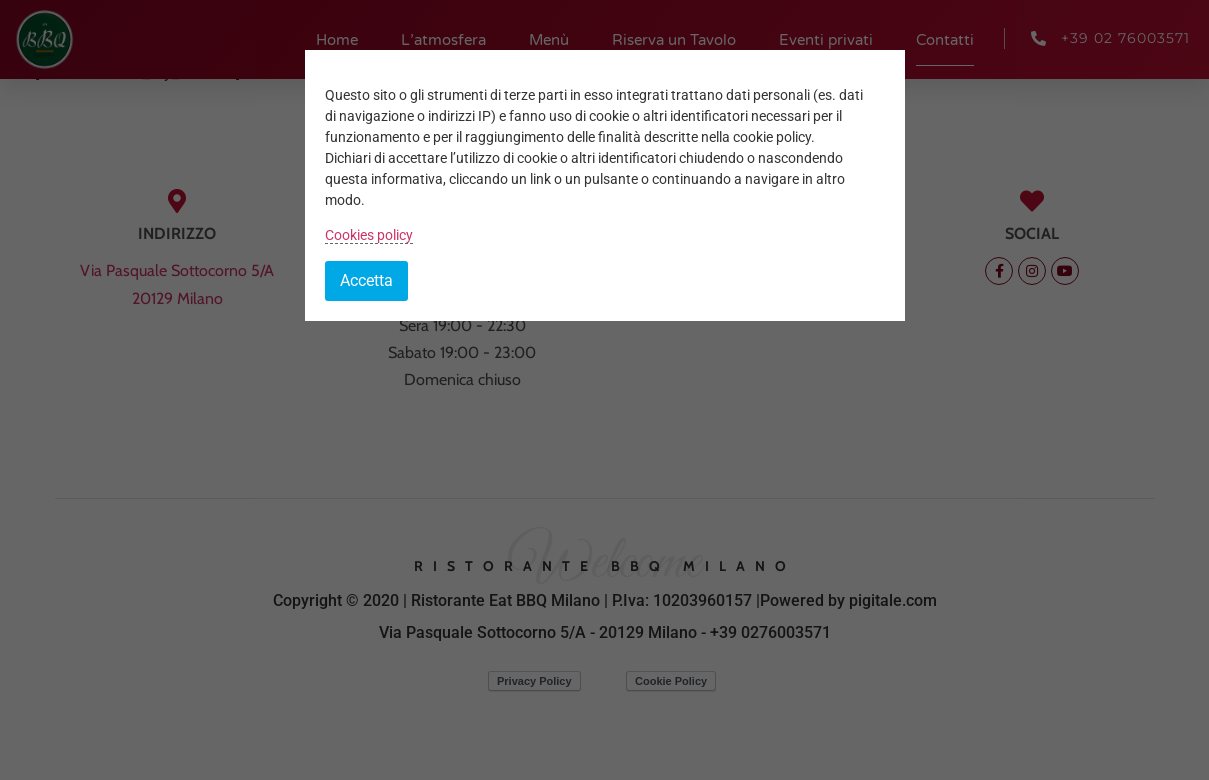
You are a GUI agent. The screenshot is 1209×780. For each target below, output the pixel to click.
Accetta (366, 280)
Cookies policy (369, 235)
